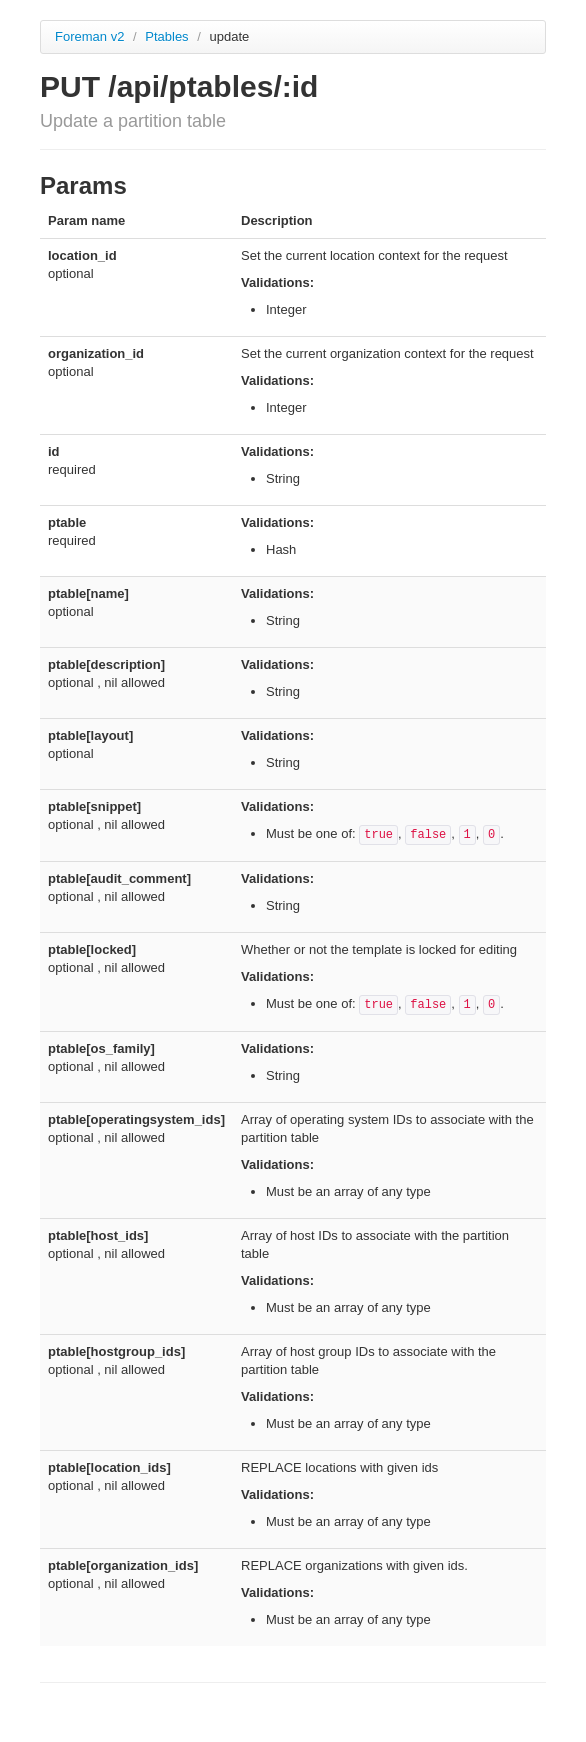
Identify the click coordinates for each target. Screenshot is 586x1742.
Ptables (168, 36)
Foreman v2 (89, 36)
